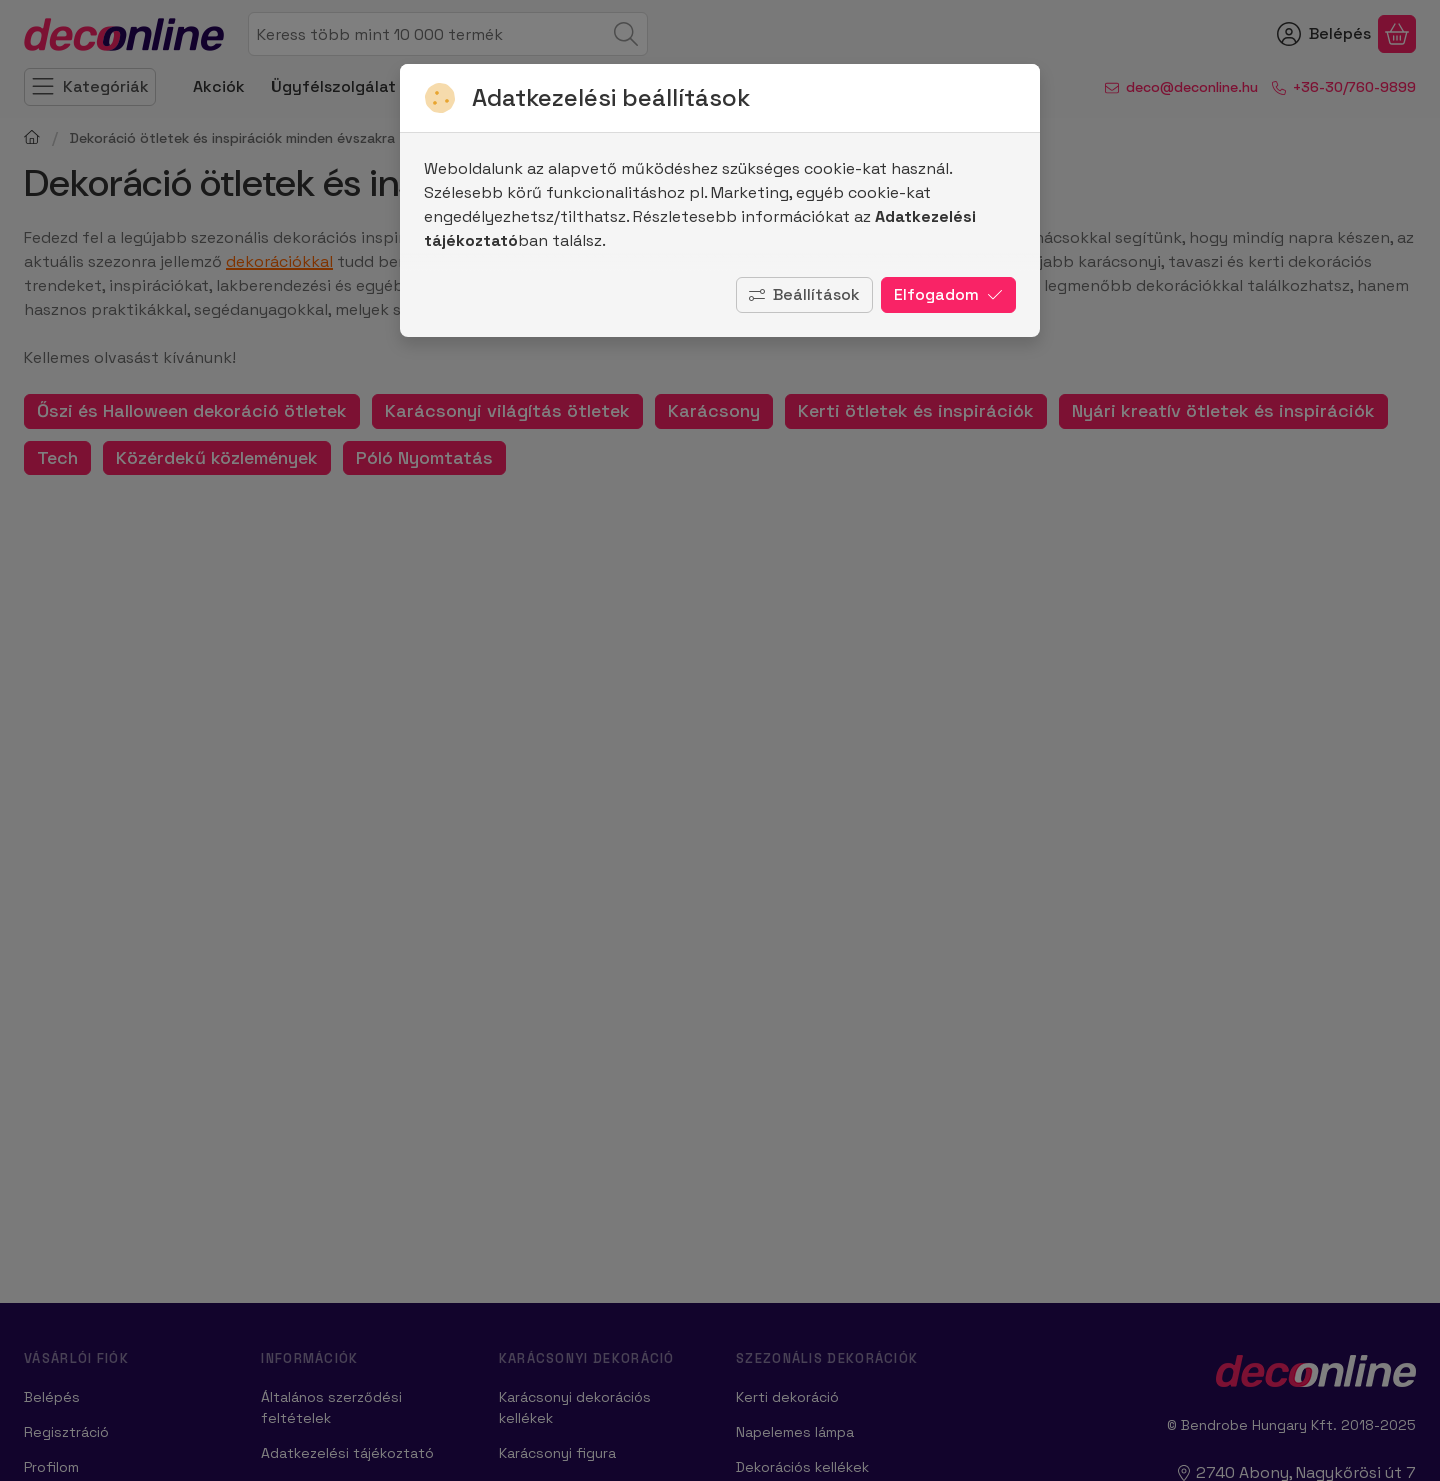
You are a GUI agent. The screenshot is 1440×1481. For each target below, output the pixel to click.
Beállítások (804, 294)
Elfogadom (948, 294)
